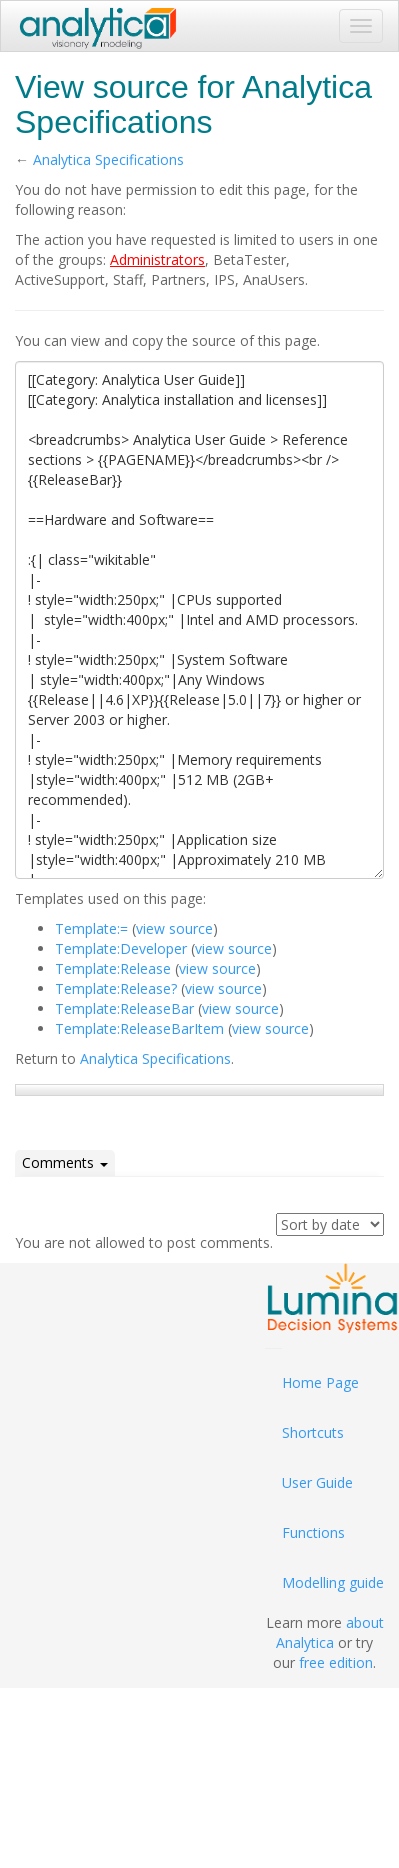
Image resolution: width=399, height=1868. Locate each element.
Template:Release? (116, 988)
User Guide (317, 1482)
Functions (313, 1532)
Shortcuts (313, 1432)
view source (174, 928)
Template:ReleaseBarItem (139, 1028)
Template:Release (113, 968)
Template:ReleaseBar (124, 1008)
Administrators (157, 259)
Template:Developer (121, 948)
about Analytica (330, 1632)
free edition (336, 1662)
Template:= (91, 928)
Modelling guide (333, 1582)
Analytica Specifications (108, 159)
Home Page (320, 1382)
